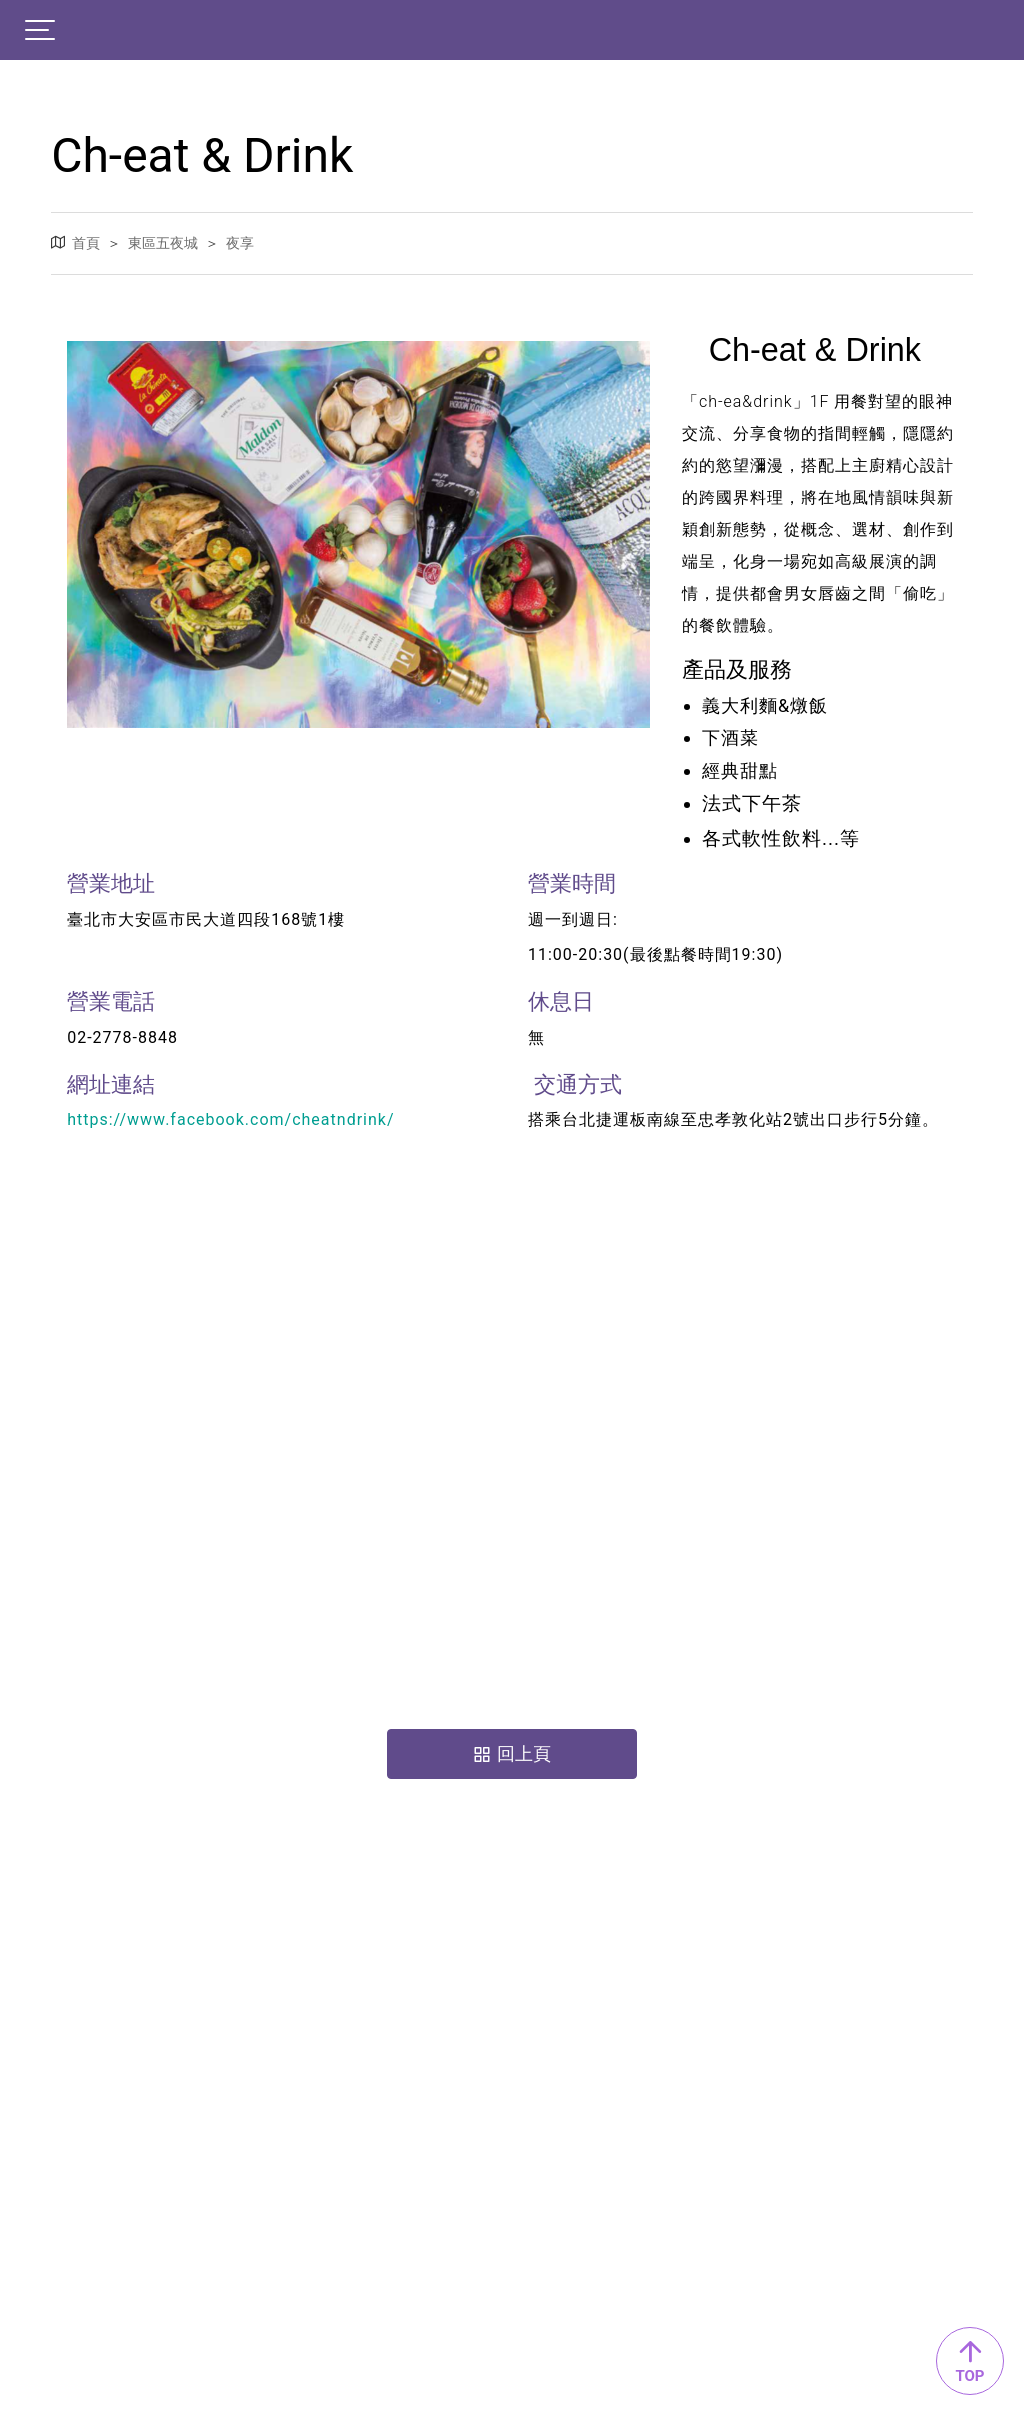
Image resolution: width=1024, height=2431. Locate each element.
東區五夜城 (163, 242)
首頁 (86, 242)
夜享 (240, 242)
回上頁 (512, 1753)
